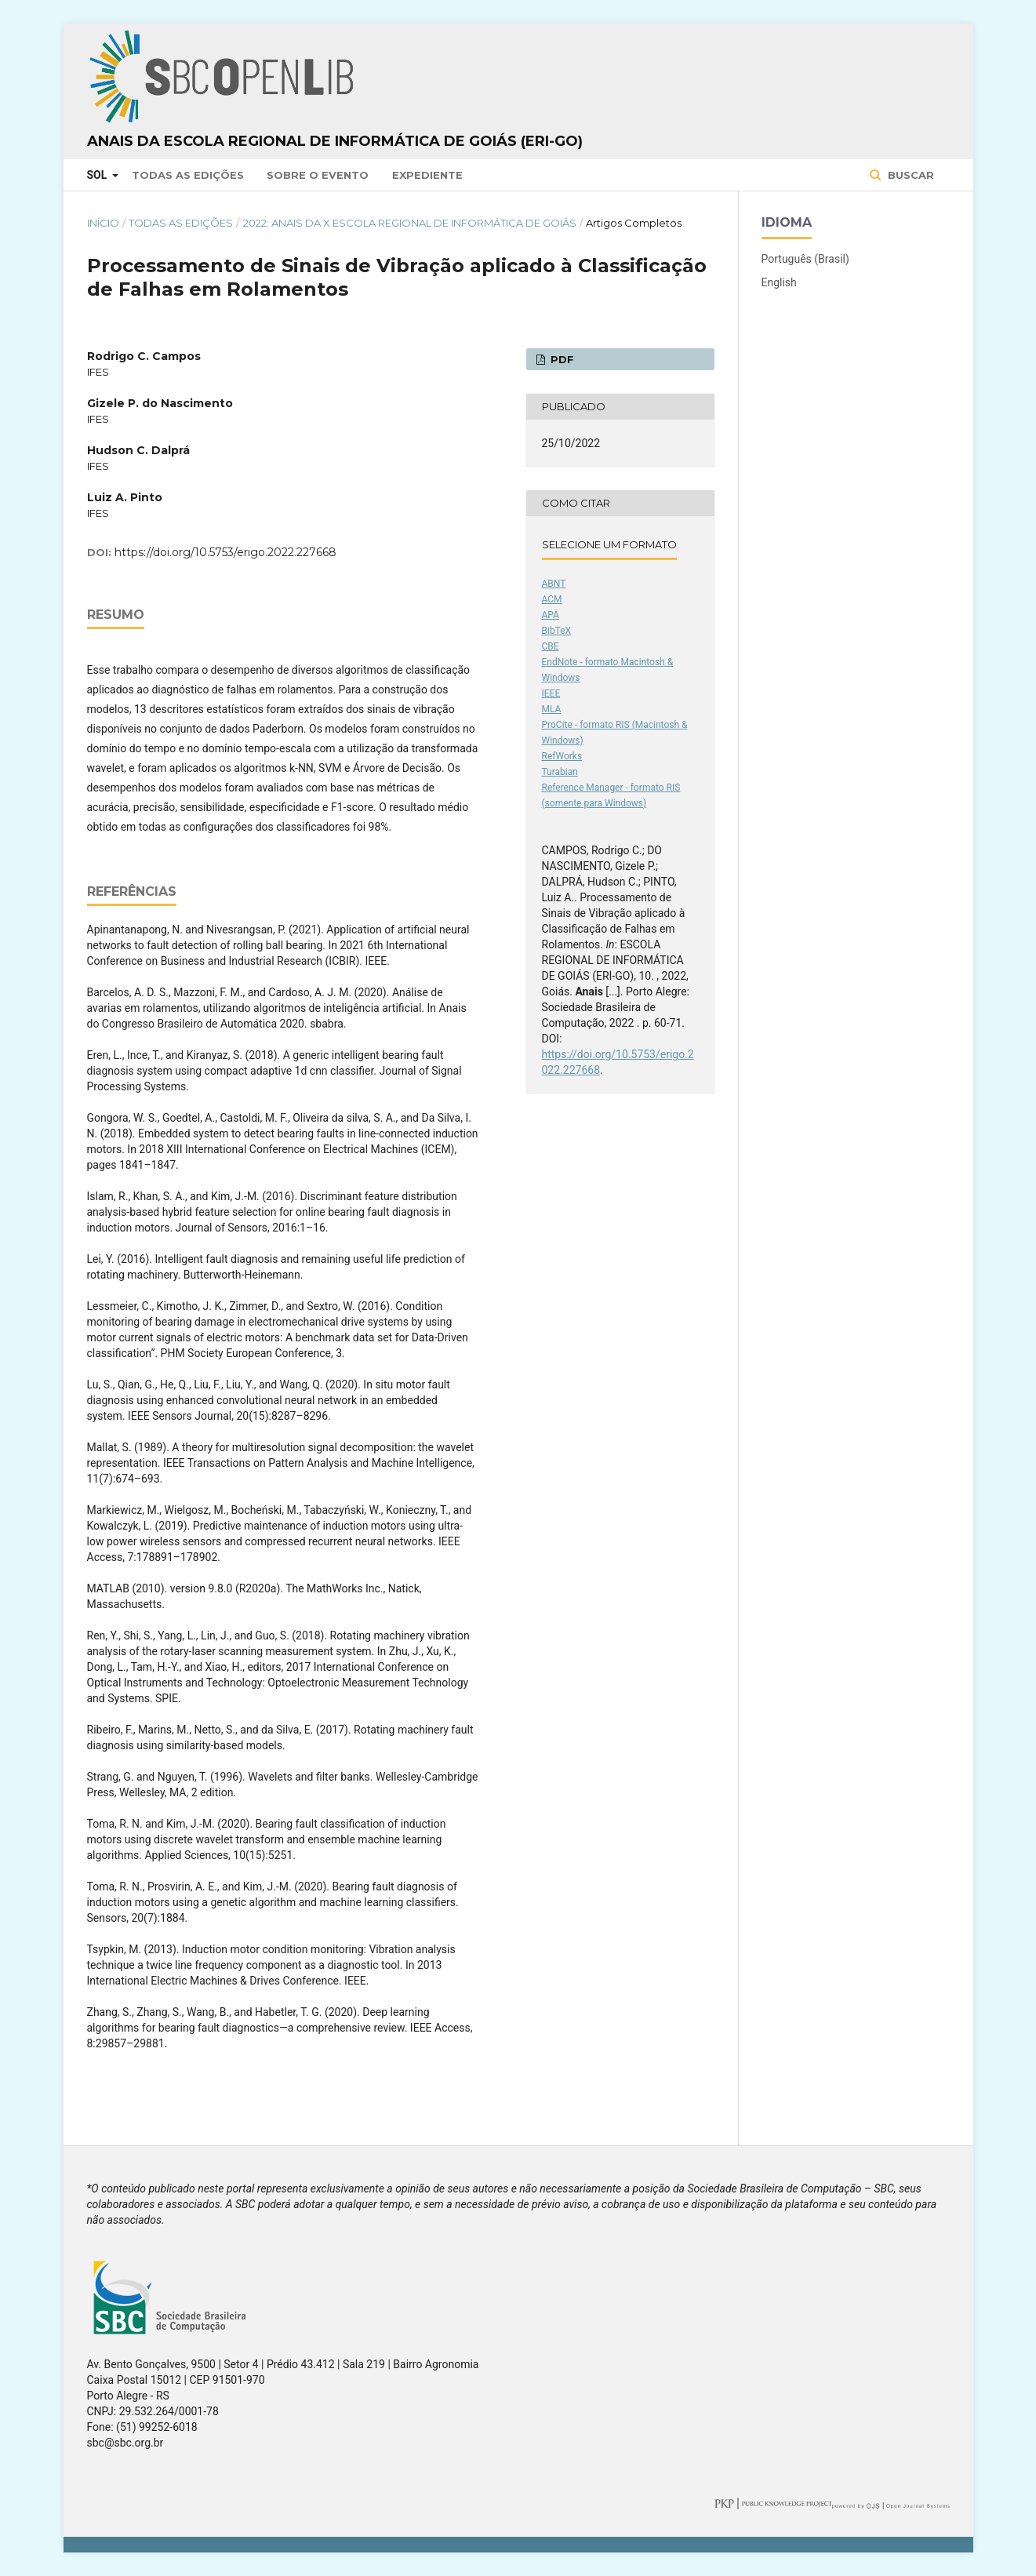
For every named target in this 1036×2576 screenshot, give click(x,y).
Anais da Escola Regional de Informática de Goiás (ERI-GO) (335, 141)
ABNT (554, 583)
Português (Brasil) (805, 259)
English (779, 282)
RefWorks (562, 756)
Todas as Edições (188, 175)
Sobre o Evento (318, 175)
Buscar (909, 175)
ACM (552, 599)
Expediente (427, 175)
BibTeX (557, 630)
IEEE (551, 693)
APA (550, 614)
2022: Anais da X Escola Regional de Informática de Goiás (409, 222)
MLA (552, 709)
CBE (550, 646)
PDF (560, 359)
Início (103, 222)
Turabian (560, 771)
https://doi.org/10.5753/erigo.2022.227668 (225, 552)
